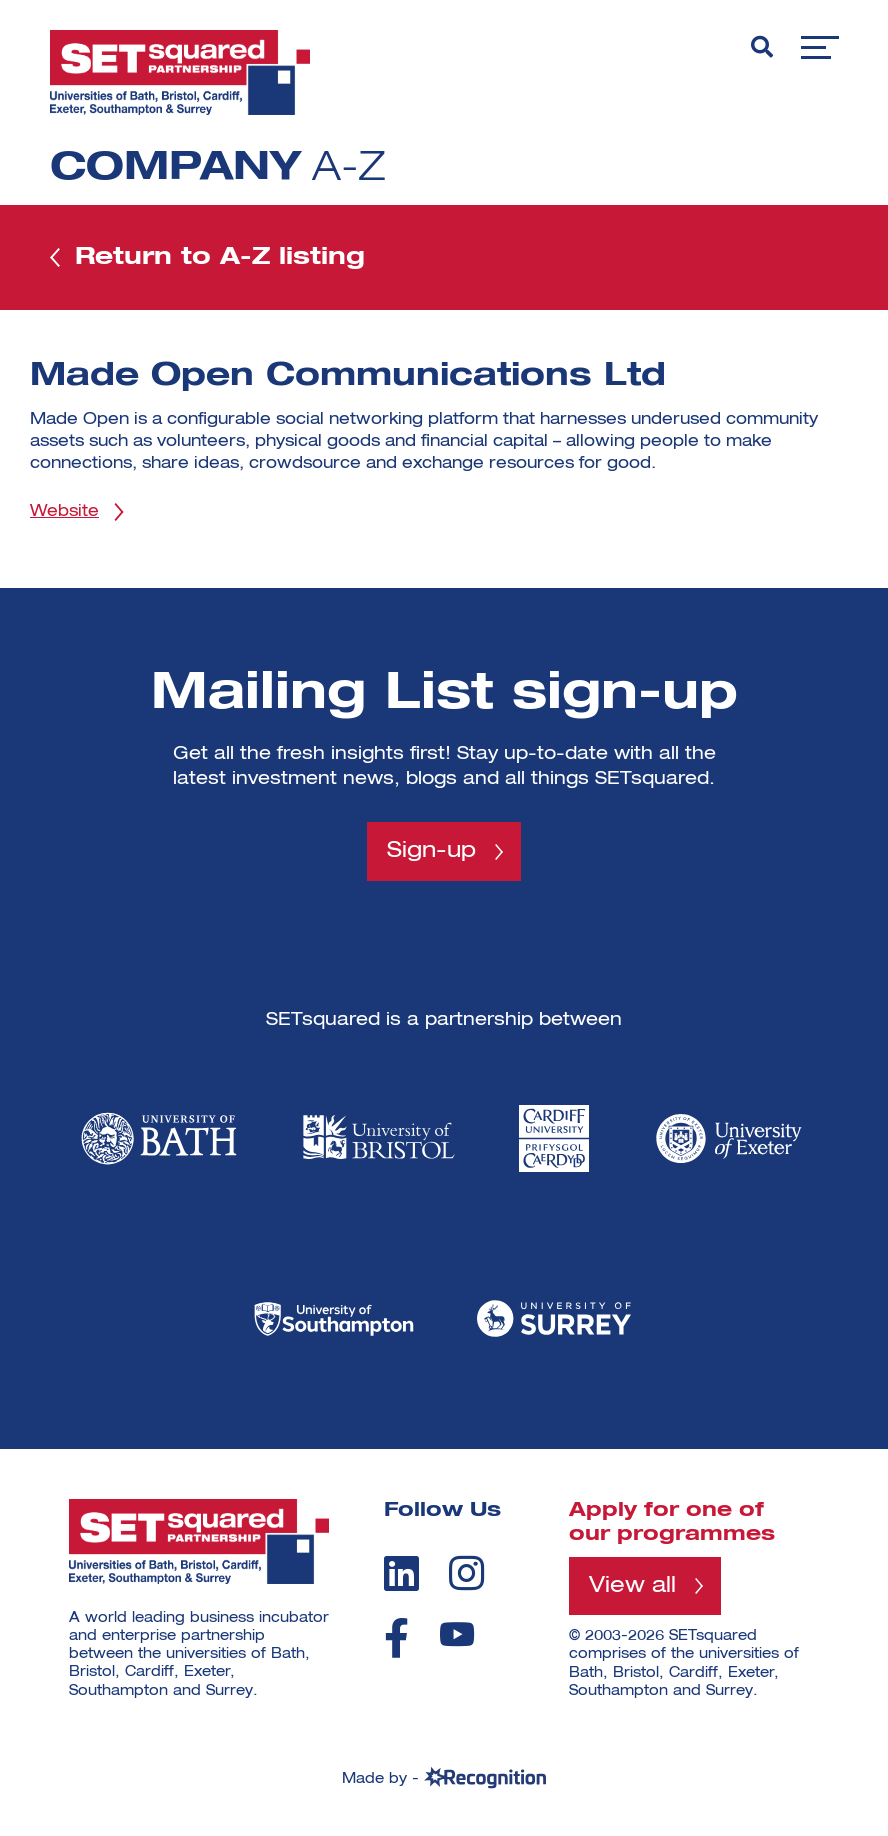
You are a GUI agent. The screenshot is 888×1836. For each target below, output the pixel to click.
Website (64, 512)
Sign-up (431, 851)
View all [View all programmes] (632, 1586)
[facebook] (396, 1638)
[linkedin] (401, 1573)
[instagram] (466, 1573)
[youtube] (457, 1634)
